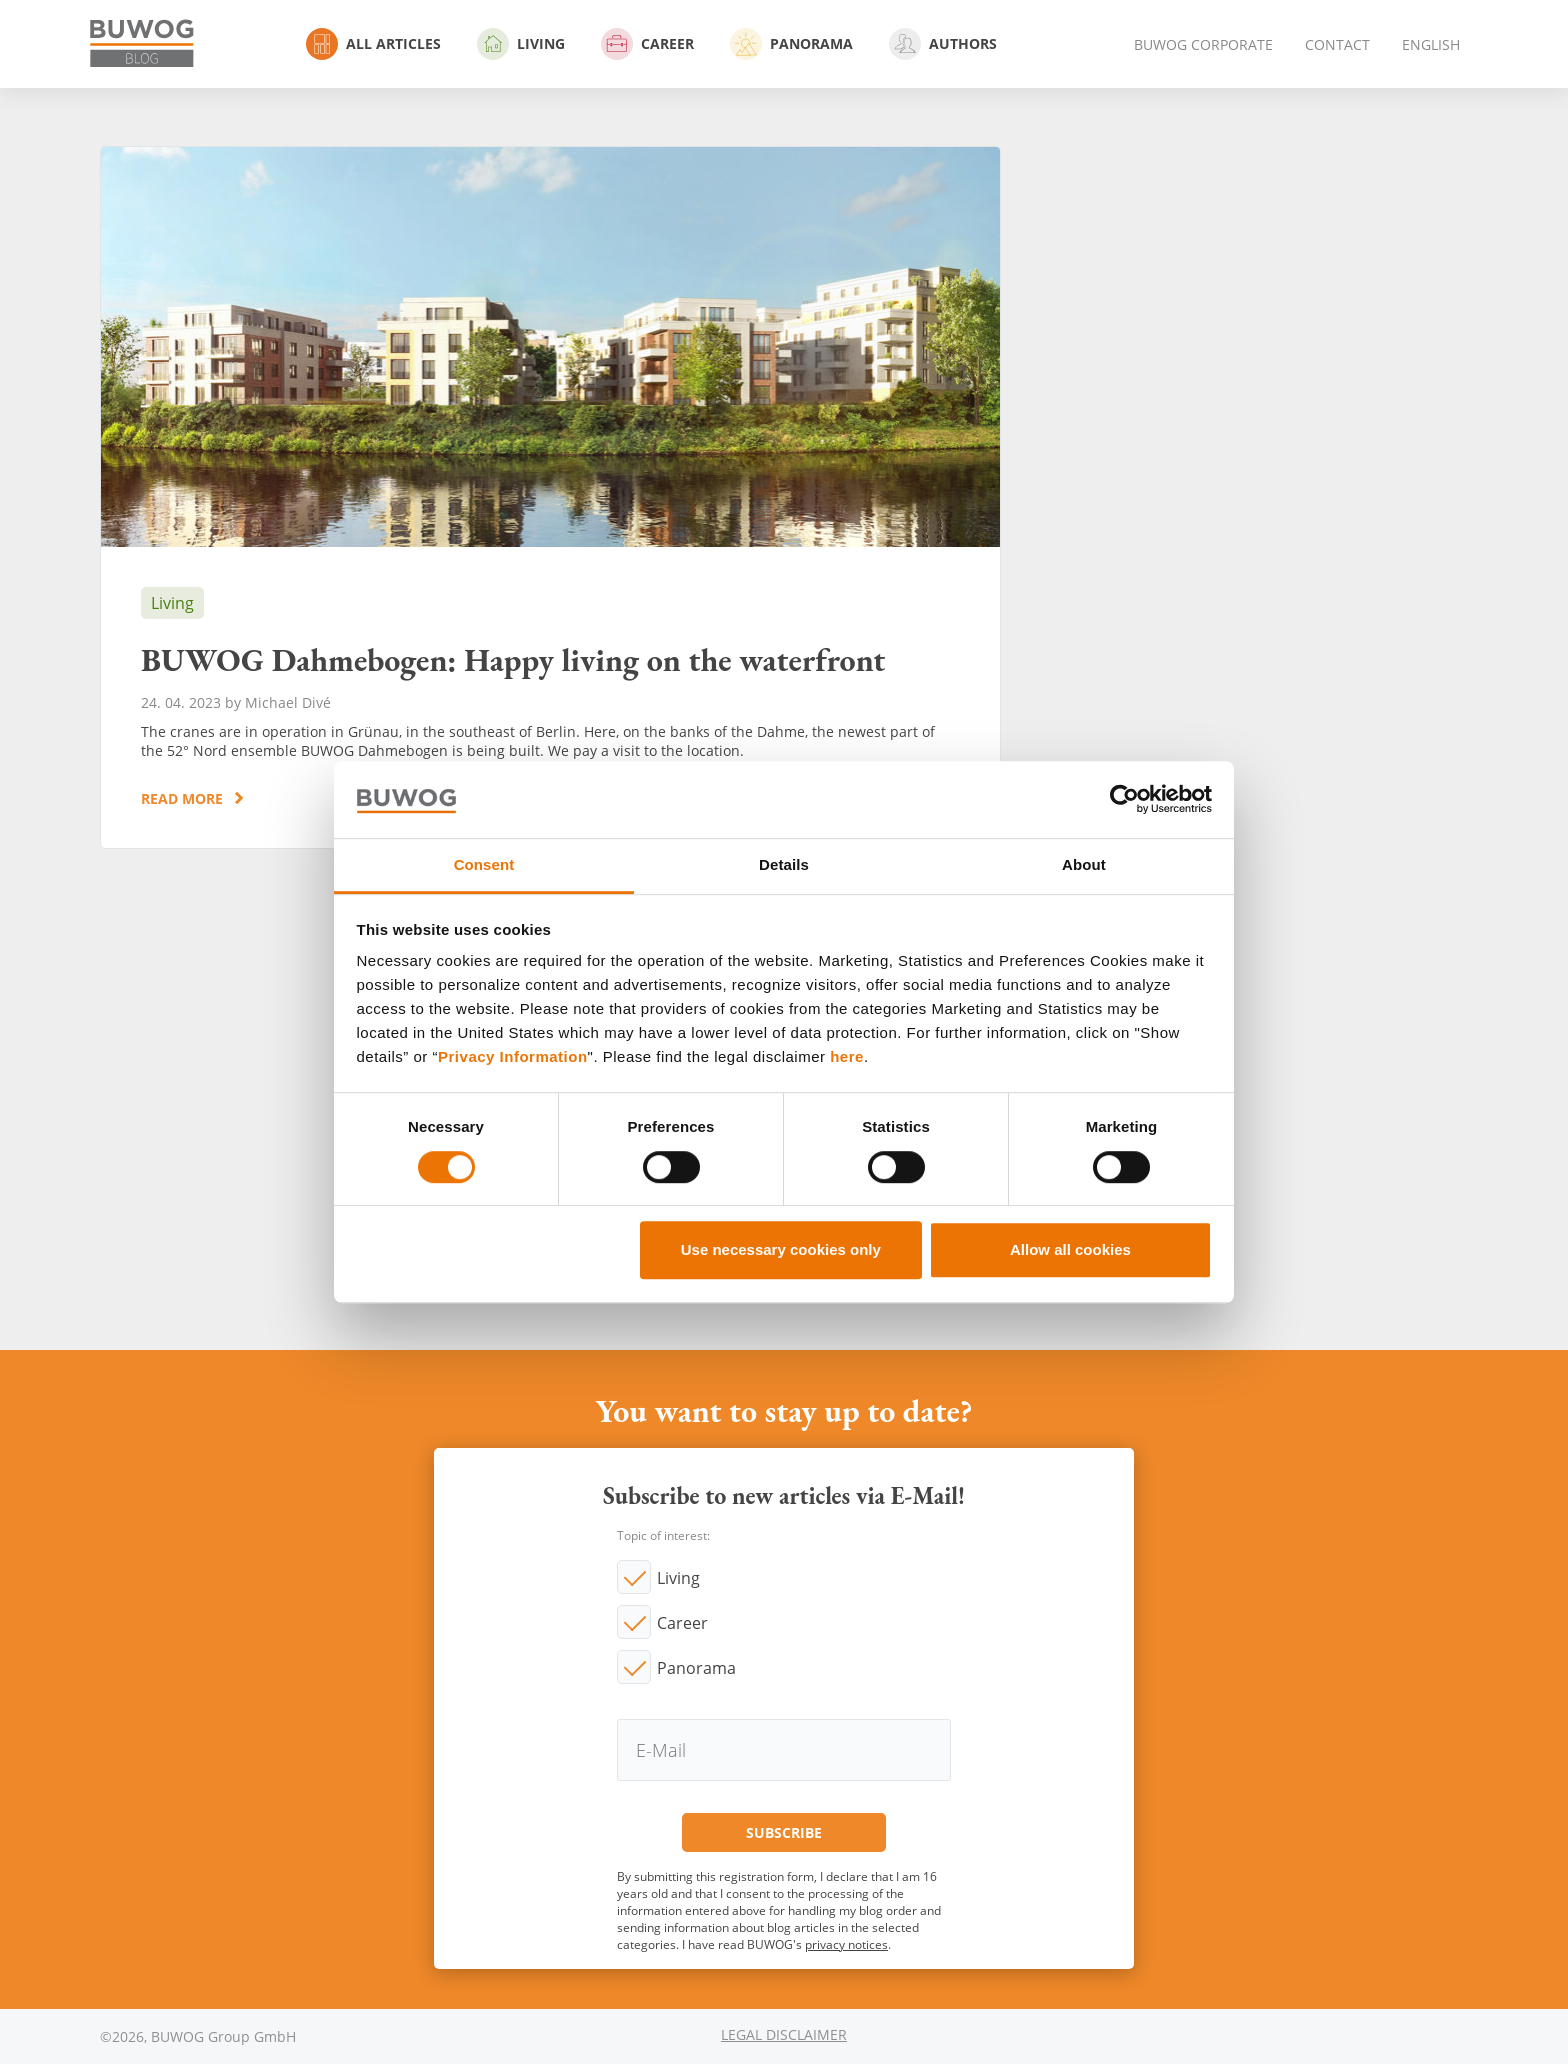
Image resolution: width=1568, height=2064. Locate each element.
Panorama (791, 44)
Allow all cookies (1070, 1249)
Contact (1337, 44)
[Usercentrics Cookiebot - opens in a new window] (1124, 800)
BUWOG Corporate (1203, 44)
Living (521, 44)
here (847, 1057)
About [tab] (1084, 864)
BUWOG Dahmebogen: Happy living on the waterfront (550, 497)
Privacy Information (513, 1057)
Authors (943, 44)
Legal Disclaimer (784, 2034)
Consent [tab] (484, 864)
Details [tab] (784, 864)
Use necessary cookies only (781, 1249)
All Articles (373, 44)
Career (647, 44)
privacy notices (846, 1944)
